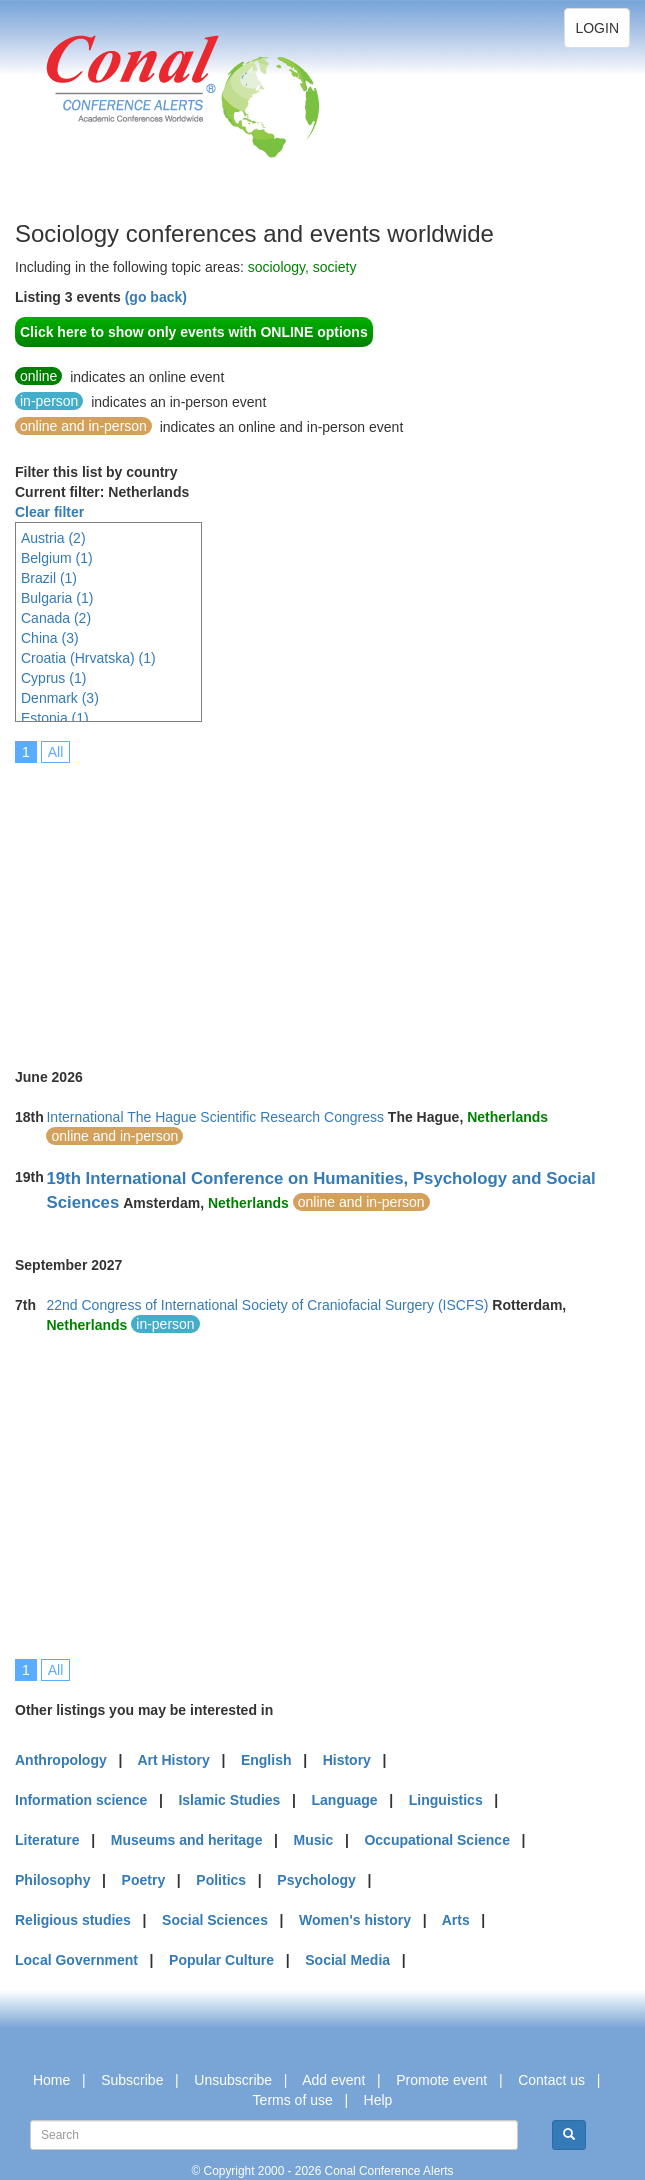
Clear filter (49, 512)
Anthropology (61, 1760)
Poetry (144, 1880)
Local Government (76, 1960)
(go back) (156, 297)
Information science (81, 1800)
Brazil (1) (49, 578)
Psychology (316, 1880)
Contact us (551, 2080)
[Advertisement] (330, 902)
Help (378, 2100)
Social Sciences (215, 1920)
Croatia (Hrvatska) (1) (88, 658)
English (266, 1760)
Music (314, 1840)
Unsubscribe (233, 2080)
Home (51, 2080)
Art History (173, 1760)
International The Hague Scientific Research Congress (214, 1117)
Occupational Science (437, 1840)
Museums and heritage (187, 1840)
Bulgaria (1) (57, 598)
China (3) (50, 638)
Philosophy (52, 1880)
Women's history (355, 1920)
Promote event (441, 2080)
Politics (221, 1880)
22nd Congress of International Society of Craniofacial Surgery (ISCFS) (267, 1305)
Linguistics (446, 1800)
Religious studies (73, 1920)
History (347, 1760)
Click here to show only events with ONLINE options (194, 332)
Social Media (347, 1960)
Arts (456, 1920)
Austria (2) (53, 538)
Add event (333, 2080)
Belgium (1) (57, 558)
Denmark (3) (60, 698)
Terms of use (293, 2100)
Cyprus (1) (53, 678)
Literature (47, 1840)
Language (345, 1800)
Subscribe (132, 2080)
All (56, 752)
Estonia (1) (55, 718)
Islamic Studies (229, 1800)
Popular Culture (221, 1960)
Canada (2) (56, 618)
